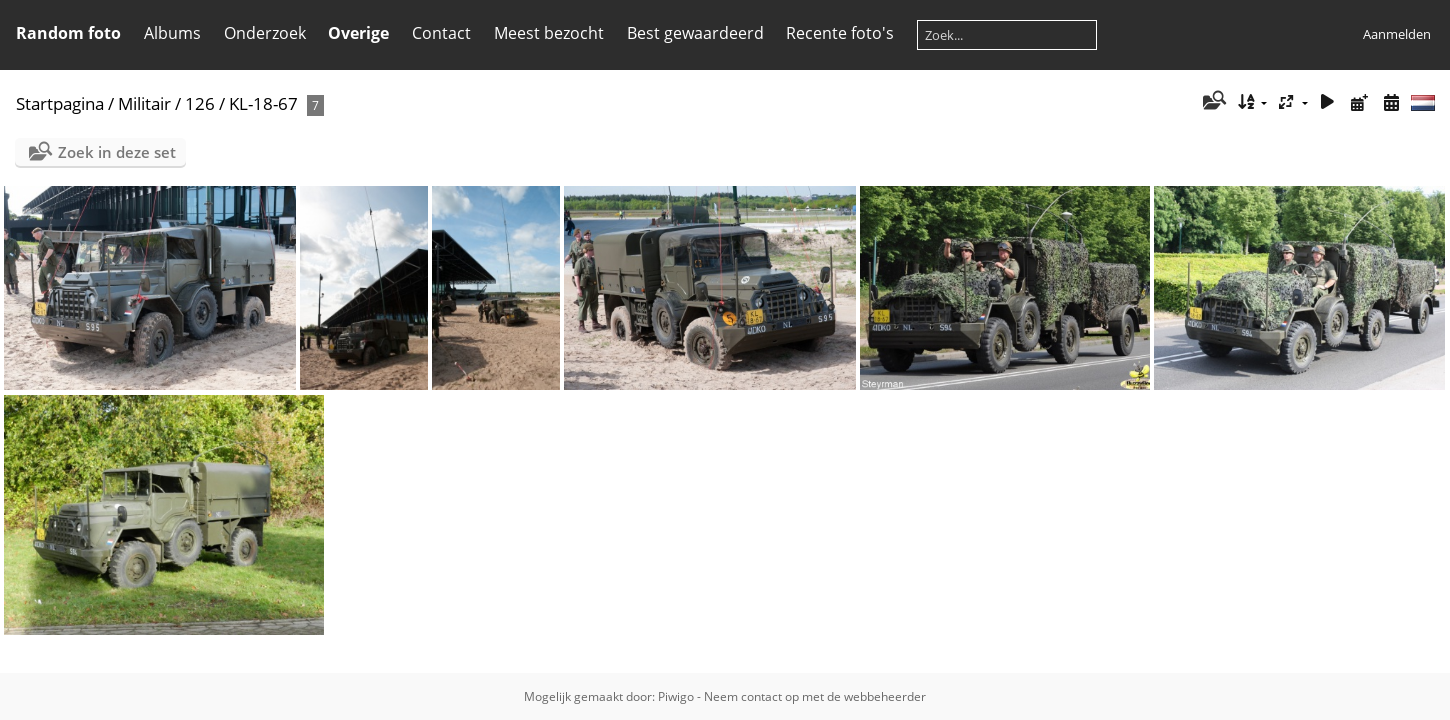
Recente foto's (840, 33)
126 (200, 103)
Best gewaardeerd (695, 33)
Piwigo (676, 696)
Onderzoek (265, 33)
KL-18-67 (263, 103)
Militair (144, 103)
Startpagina (60, 103)
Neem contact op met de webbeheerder (815, 696)
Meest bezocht (549, 33)
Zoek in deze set (117, 152)
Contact (441, 33)
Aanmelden (1397, 34)
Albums (172, 33)
